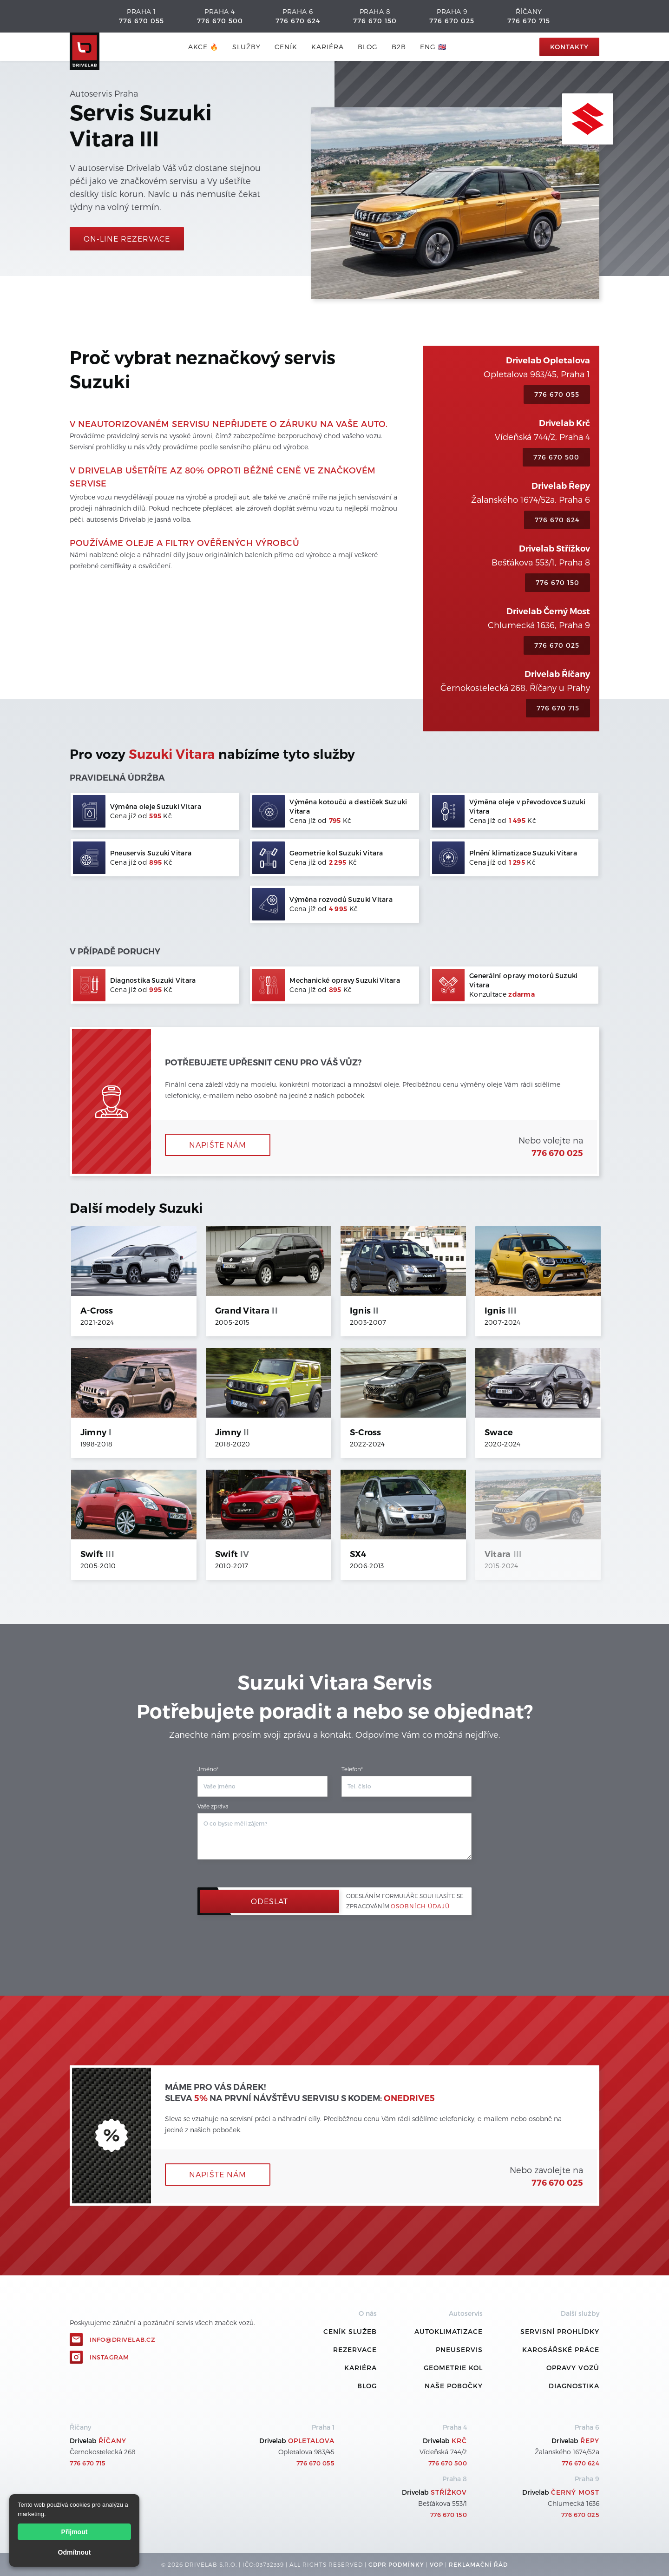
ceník (286, 47)
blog (368, 47)
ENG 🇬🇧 (433, 47)
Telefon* (352, 1769)
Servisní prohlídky (559, 2331)
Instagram (109, 2357)
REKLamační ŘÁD (478, 2564)
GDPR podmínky (396, 2564)
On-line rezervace (127, 238)
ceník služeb (350, 2331)
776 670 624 (297, 21)
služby (246, 47)
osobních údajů (420, 1906)
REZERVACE (355, 2349)
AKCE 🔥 (203, 47)
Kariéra (327, 47)
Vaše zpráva (213, 1806)
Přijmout (74, 2532)
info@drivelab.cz (122, 2339)
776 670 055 (141, 21)
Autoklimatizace (448, 2331)
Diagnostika (574, 2386)
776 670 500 (220, 21)
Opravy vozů (572, 2368)
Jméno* (207, 1769)
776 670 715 (528, 21)
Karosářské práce (560, 2349)
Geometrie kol (453, 2368)
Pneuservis (459, 2349)
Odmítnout (74, 2552)
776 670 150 (375, 21)
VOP (436, 2564)
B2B (399, 47)
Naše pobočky (454, 2386)
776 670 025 (451, 21)
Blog (367, 2386)
